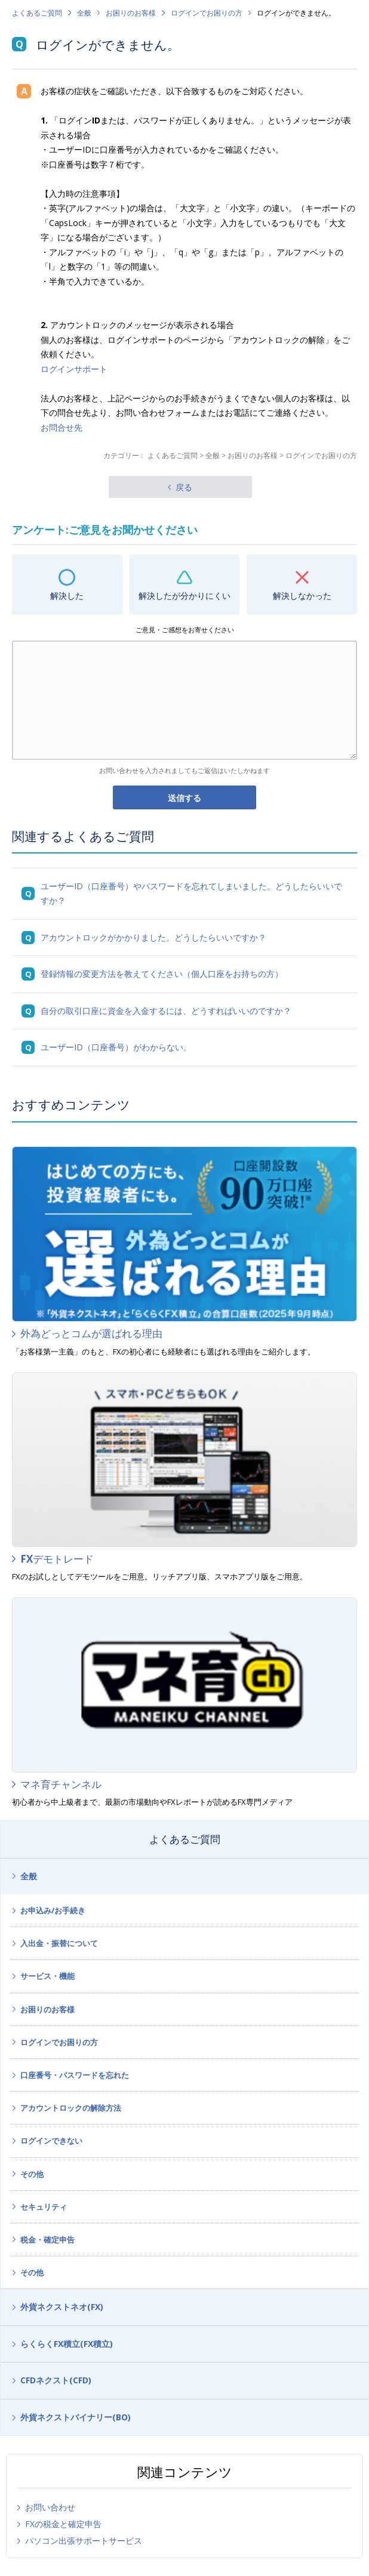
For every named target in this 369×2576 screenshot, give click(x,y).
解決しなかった (302, 595)
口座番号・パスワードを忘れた (74, 2075)
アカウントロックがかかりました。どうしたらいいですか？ (153, 937)
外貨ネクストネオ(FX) (61, 2306)
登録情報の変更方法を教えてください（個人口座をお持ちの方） (162, 973)
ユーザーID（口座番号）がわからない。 (116, 1047)
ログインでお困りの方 (206, 13)
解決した (67, 595)
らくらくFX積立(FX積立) (66, 2343)
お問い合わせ (50, 2507)
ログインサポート (74, 369)
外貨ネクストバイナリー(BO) (75, 2417)
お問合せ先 (61, 427)
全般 (84, 13)
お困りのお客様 (131, 13)
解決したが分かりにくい (184, 595)
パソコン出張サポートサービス (83, 2540)
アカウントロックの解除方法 (70, 2107)
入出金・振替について (59, 1943)
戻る (184, 487)
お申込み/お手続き (52, 1910)
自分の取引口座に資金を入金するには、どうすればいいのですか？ (166, 1010)
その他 (32, 2174)
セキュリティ (43, 2206)
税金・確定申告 (47, 2239)
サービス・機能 (47, 1976)
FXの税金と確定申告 (63, 2523)
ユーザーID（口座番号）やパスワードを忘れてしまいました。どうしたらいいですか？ (191, 893)
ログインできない (51, 2140)
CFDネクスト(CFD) (55, 2380)
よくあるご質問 (37, 13)
